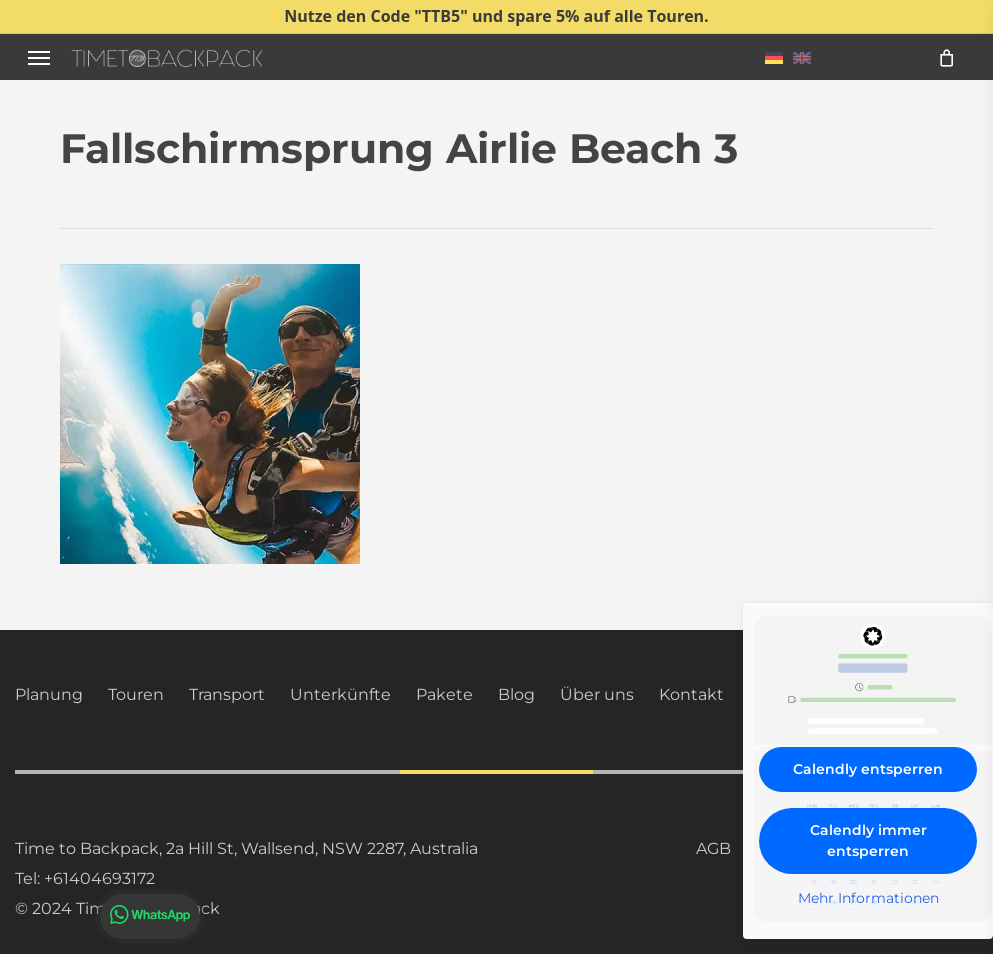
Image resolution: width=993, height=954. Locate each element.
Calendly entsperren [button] (868, 769)
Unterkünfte (340, 694)
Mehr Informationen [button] (868, 898)
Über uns (597, 694)
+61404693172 (99, 878)
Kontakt (691, 694)
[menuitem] (774, 57)
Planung (49, 694)
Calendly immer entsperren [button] (868, 840)
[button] (39, 57)
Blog (516, 694)
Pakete (444, 694)
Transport (227, 694)
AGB (713, 848)
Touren (136, 694)
